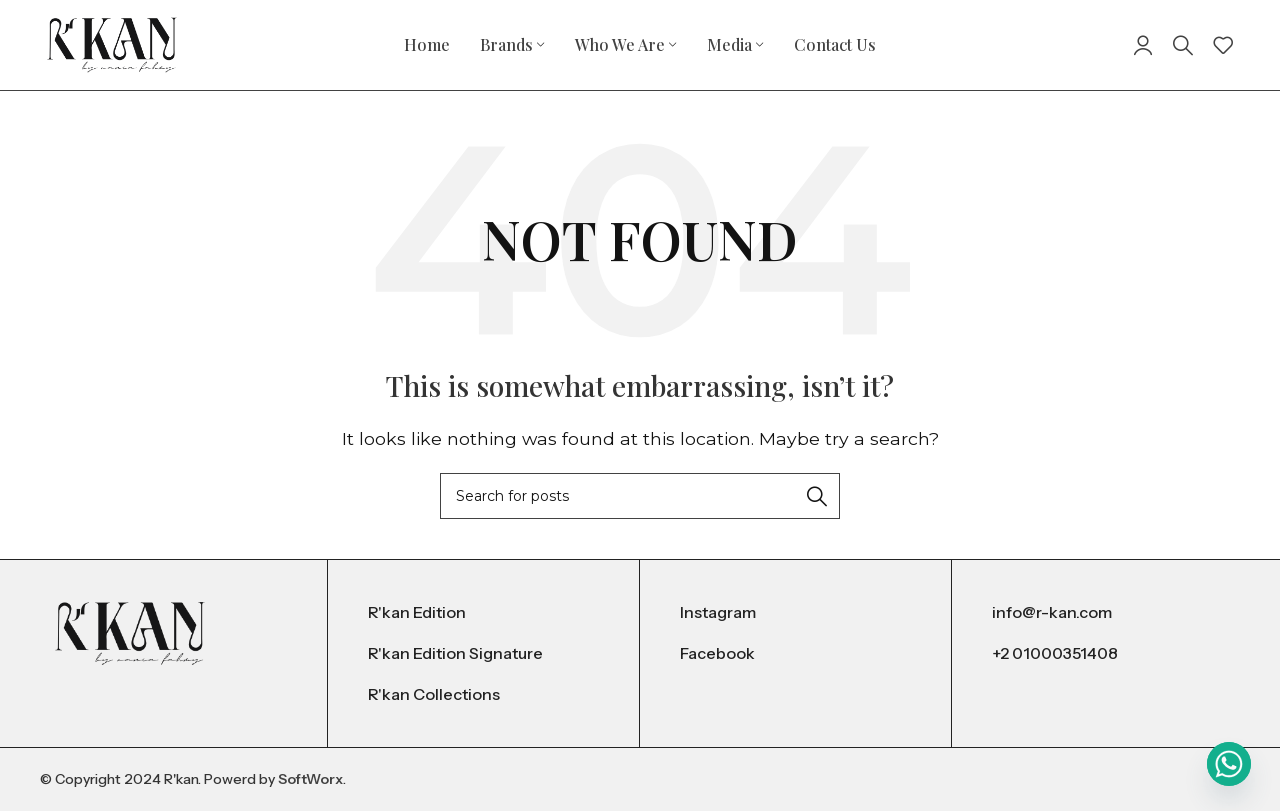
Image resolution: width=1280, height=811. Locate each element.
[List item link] (483, 613)
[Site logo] (112, 43)
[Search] (1183, 45)
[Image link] (130, 632)
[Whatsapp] (1229, 764)
